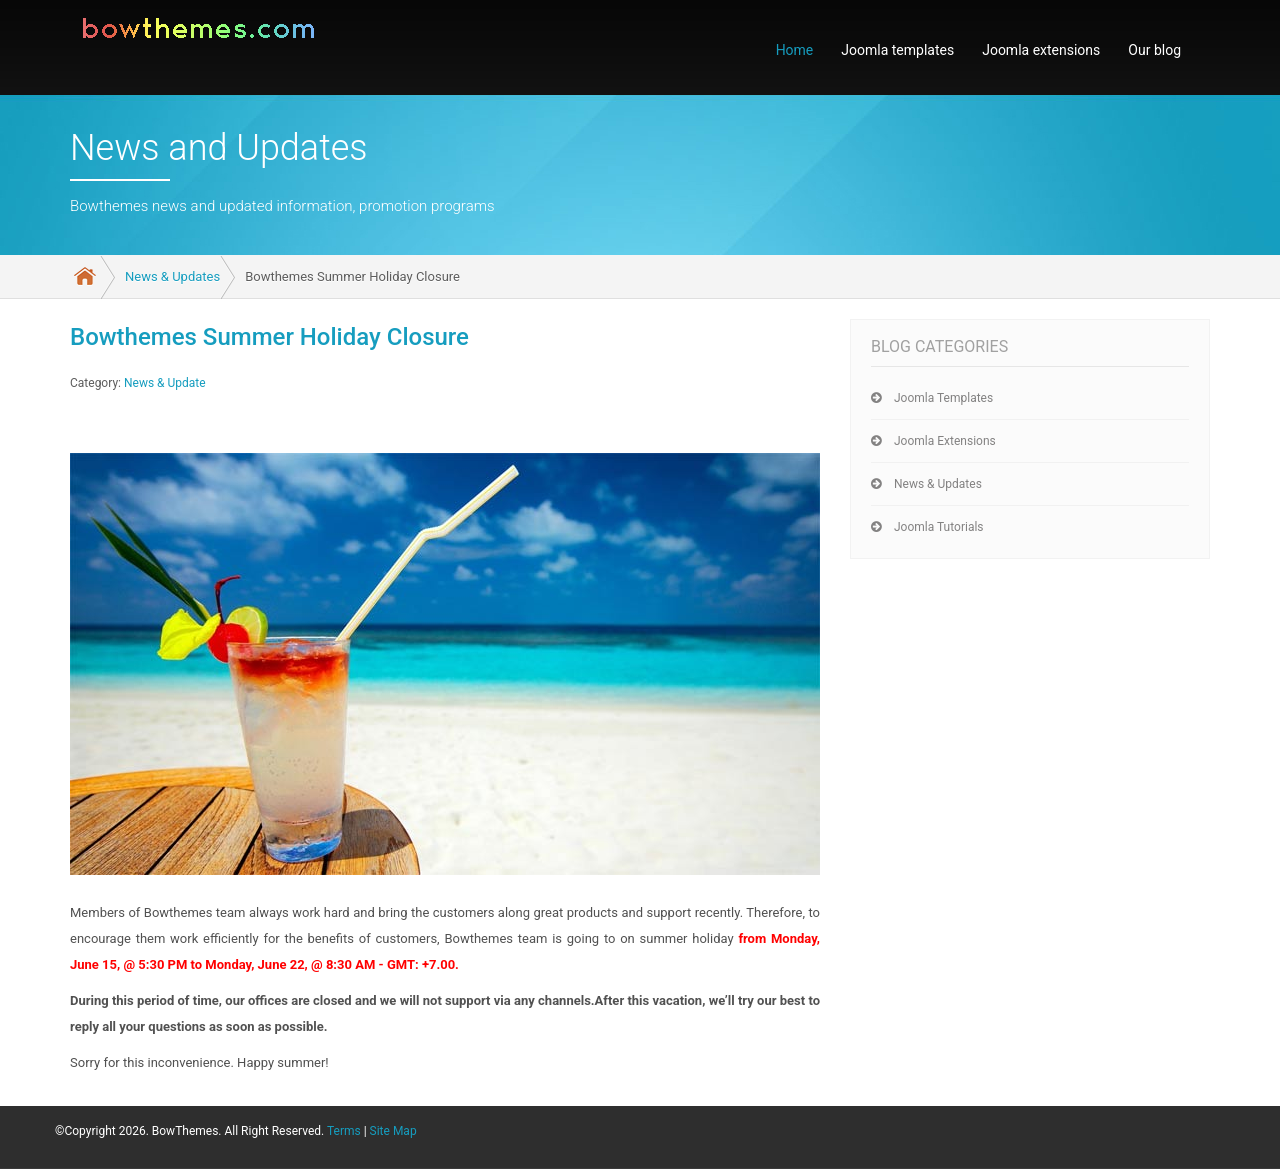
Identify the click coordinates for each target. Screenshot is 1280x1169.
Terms (344, 1131)
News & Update (165, 383)
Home (795, 50)
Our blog (1154, 50)
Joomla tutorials (939, 527)
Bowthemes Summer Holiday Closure (269, 337)
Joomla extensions (1041, 50)
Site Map (393, 1131)
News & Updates (172, 276)
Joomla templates (897, 50)
